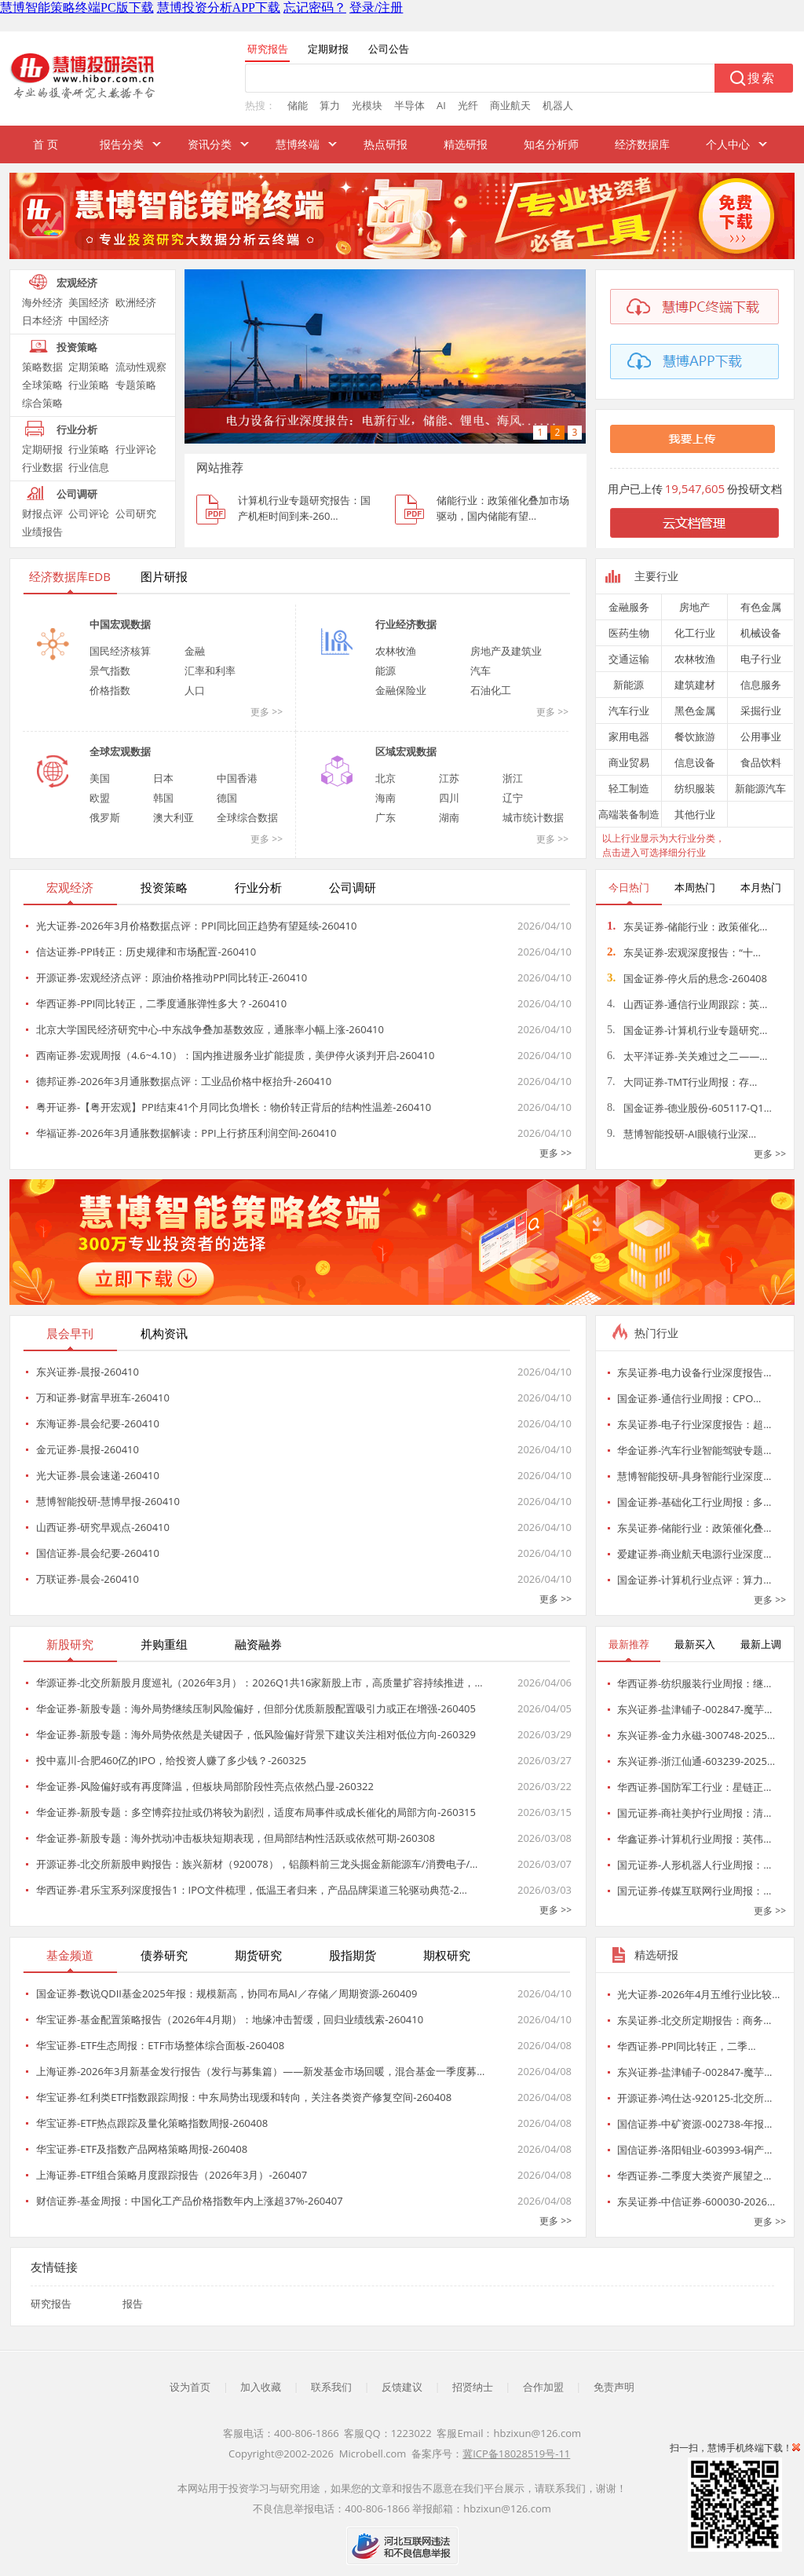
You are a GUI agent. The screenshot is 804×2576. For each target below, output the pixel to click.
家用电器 (628, 736)
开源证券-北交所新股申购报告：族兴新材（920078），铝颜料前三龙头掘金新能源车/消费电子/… (256, 1864)
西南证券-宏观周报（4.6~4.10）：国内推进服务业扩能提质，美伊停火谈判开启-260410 (235, 1055)
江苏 (449, 778)
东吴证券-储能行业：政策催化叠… (694, 1528)
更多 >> (266, 711)
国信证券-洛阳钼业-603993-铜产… (694, 2150)
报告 (132, 2303)
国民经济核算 (120, 651)
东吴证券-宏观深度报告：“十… (684, 952)
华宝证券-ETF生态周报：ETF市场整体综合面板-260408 (160, 2045)
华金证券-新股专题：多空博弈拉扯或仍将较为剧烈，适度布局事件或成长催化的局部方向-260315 (256, 1812)
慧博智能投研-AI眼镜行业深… (681, 1133)
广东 (385, 817)
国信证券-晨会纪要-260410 (97, 1553)
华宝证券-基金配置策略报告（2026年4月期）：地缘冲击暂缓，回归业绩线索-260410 (229, 2019)
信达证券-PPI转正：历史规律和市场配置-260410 (146, 952)
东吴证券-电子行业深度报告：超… (694, 1424)
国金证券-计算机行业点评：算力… (694, 1580)
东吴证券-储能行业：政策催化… (687, 926)
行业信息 (88, 467)
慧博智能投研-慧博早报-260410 (108, 1501)
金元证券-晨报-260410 (87, 1449)
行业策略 (88, 385)
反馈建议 (402, 2387)
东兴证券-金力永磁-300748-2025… (696, 1735)
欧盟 (100, 798)
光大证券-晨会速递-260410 (97, 1475)
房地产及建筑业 (506, 651)
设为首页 (190, 2387)
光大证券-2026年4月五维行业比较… (698, 1994)
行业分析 (77, 429)
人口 (195, 690)
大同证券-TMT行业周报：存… (682, 1081)
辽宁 (512, 798)
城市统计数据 (533, 817)
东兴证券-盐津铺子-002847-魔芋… (694, 1709)
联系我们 (331, 2387)
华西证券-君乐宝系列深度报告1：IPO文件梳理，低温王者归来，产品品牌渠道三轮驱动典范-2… (251, 1890)
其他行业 (694, 814)
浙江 (512, 778)
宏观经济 (77, 283)
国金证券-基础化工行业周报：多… (694, 1502)
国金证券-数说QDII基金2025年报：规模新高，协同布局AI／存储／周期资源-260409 (226, 1993)
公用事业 (760, 736)
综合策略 (42, 403)
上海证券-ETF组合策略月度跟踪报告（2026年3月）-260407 (171, 2175)
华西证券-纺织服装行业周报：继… (694, 1683)
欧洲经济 (135, 302)
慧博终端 (298, 144)
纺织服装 (694, 788)
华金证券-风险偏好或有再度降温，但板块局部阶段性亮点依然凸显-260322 (205, 1786)
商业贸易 (628, 762)
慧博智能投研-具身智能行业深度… (694, 1476)
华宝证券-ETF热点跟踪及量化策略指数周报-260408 (152, 2123)
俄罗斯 (105, 817)
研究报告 (51, 2303)
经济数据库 (642, 144)
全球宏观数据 (120, 751)
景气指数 (110, 670)
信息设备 (694, 762)
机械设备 (760, 633)
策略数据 (42, 367)
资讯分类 (210, 144)
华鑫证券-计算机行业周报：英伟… (694, 1839)
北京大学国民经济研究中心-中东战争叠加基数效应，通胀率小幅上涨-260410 (210, 1029)
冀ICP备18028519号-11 (516, 2453)
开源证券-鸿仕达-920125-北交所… (694, 2098)
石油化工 (490, 690)
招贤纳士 (472, 2387)
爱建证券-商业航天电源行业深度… (694, 1554)
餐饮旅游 (694, 736)
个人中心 (728, 144)
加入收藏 (260, 2387)
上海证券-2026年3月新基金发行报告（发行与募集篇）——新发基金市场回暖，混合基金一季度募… (260, 2071)
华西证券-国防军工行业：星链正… (694, 1787)
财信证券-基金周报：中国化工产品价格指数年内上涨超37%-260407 (189, 2201)
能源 (385, 670)
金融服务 (628, 607)
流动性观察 (140, 367)
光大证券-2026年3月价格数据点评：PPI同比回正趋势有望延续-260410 (196, 926)
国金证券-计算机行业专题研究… (687, 1030)
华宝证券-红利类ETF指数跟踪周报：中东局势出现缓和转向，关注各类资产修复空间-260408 (243, 2097)
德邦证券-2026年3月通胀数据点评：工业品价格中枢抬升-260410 (183, 1081)
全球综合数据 (247, 817)
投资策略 (77, 347)
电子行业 (760, 659)
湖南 (449, 817)
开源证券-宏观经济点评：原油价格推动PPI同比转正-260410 (171, 977)
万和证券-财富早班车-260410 (103, 1397)
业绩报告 (42, 531)
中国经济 (88, 320)
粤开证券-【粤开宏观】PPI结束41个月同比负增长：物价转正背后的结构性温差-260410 (233, 1107)
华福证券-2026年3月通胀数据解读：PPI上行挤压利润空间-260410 (186, 1133)
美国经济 (88, 302)
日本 (163, 778)
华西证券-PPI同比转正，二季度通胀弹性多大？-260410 (161, 1003)
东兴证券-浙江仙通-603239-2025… (696, 1761)
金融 (195, 651)
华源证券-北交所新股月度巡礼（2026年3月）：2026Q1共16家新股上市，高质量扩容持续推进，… (259, 1682)
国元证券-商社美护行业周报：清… (694, 1813)
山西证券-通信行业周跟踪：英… (687, 1004)
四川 (449, 798)
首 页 (45, 144)
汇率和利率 (210, 670)
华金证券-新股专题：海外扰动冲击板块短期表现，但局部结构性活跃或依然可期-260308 (235, 1838)
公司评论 (88, 513)
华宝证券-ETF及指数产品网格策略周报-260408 (141, 2149)
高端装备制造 (629, 814)
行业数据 (42, 467)
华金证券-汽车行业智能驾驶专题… (694, 1450)
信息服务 (760, 685)
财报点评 (42, 513)
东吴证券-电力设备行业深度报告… (694, 1372)
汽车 (480, 670)
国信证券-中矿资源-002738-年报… (694, 2124)
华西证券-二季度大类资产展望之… (694, 2176)
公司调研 (77, 494)
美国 (100, 778)
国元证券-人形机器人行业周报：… (694, 1865)
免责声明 (614, 2387)
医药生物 (628, 633)
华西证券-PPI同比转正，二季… (686, 2046)
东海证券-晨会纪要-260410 (97, 1423)
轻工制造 (628, 788)
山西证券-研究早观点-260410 (103, 1527)
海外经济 (42, 302)
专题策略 (135, 385)
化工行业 (694, 633)
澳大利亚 (173, 817)
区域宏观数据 (406, 751)
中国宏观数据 (120, 624)
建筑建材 (694, 685)
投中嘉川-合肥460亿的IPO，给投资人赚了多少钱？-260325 (171, 1760)
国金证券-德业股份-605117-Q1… (689, 1107)
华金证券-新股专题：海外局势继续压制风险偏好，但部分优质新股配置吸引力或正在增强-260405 (256, 1708)
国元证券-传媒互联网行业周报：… (694, 1891)
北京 (385, 778)
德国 (227, 798)
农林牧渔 (395, 651)
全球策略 (42, 385)
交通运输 (628, 659)
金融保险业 (400, 690)
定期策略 (88, 367)
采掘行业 (760, 710)
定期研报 (42, 449)
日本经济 (42, 320)
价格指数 (110, 690)
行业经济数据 (406, 624)
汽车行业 (628, 710)
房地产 (694, 607)
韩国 (163, 798)
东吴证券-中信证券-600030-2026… (696, 2201)
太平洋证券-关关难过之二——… (687, 1056)
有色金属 (760, 607)
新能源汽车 (760, 788)
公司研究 (135, 513)
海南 (385, 798)
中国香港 (237, 778)
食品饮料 (760, 762)
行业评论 (135, 449)
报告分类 (122, 144)
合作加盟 (543, 2387)
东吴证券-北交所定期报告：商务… (694, 2020)
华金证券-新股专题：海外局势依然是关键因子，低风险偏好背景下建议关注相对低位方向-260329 (256, 1734)
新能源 (628, 685)
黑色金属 (694, 710)
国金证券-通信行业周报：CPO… (689, 1398)
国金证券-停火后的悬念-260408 (687, 978)
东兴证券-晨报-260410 (87, 1372)
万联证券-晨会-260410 (87, 1579)
